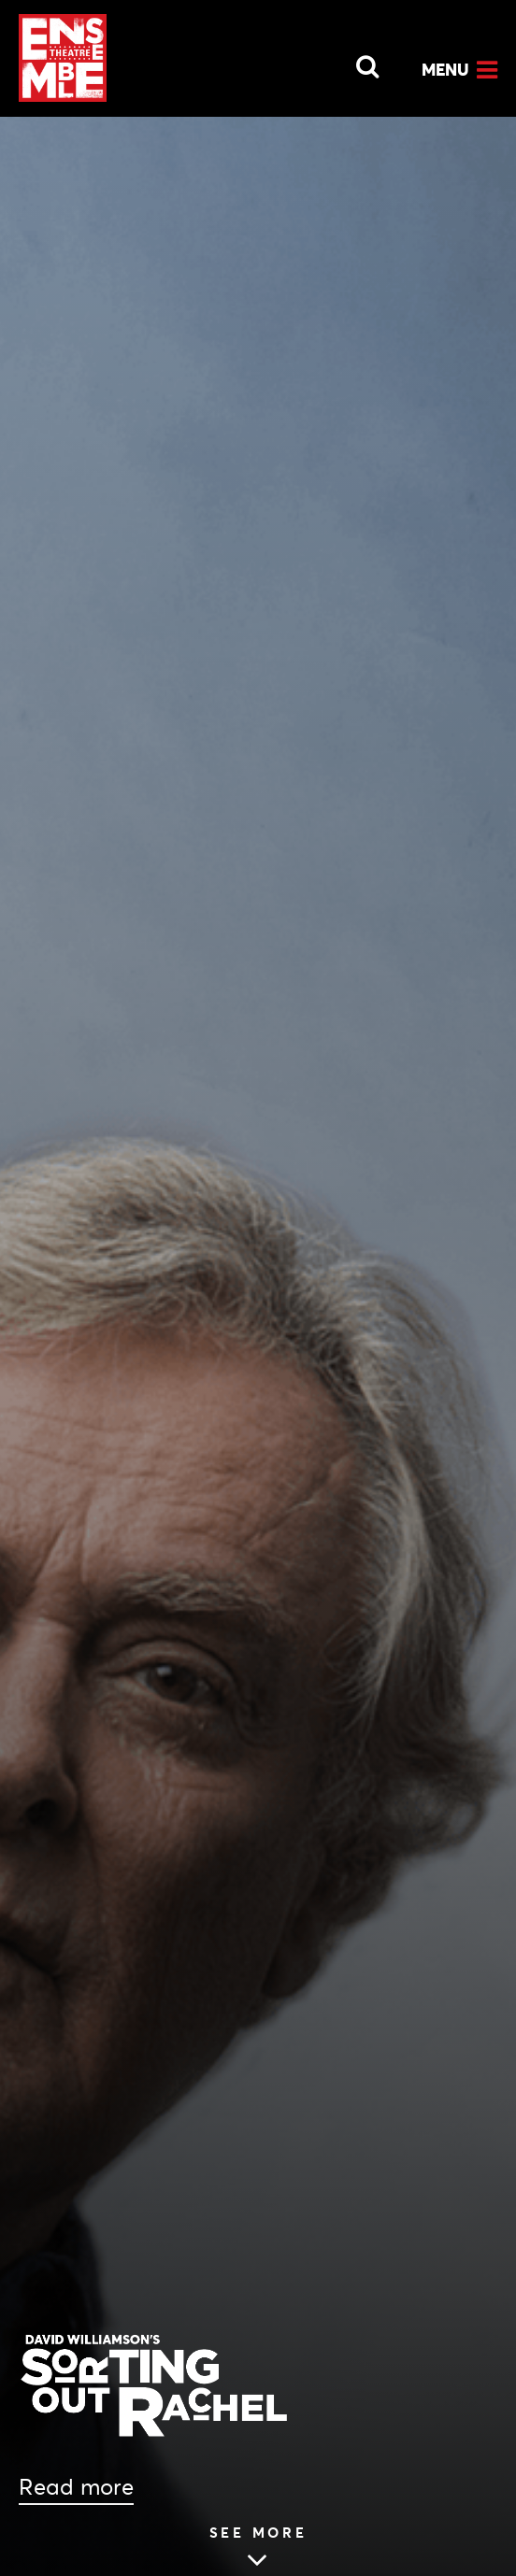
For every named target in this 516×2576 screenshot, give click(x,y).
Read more (76, 2487)
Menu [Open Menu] (445, 69)
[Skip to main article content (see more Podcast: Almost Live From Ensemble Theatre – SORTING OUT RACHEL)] (258, 2550)
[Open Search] (356, 61)
